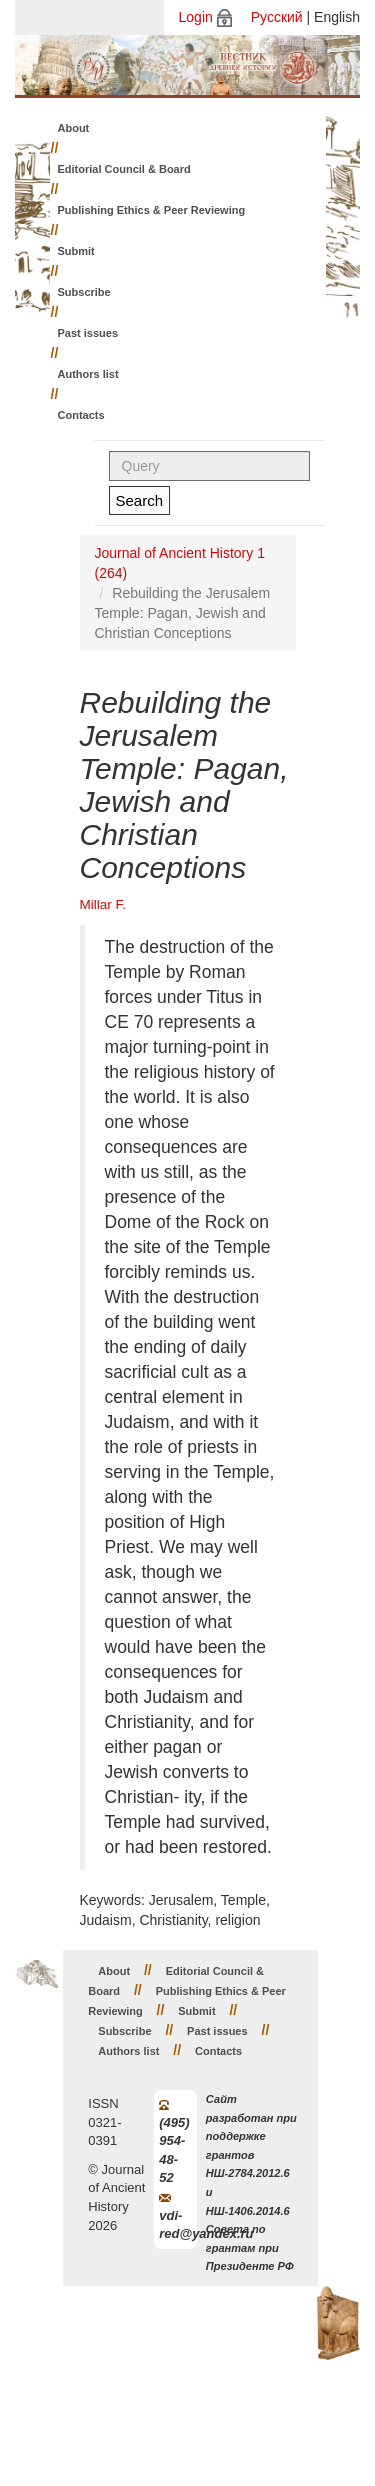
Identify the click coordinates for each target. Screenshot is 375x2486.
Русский (277, 17)
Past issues (88, 333)
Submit (76, 251)
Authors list (88, 374)
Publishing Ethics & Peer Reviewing (152, 210)
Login (196, 17)
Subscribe (84, 292)
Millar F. (103, 904)
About (74, 128)
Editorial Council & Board (124, 169)
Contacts (81, 415)
